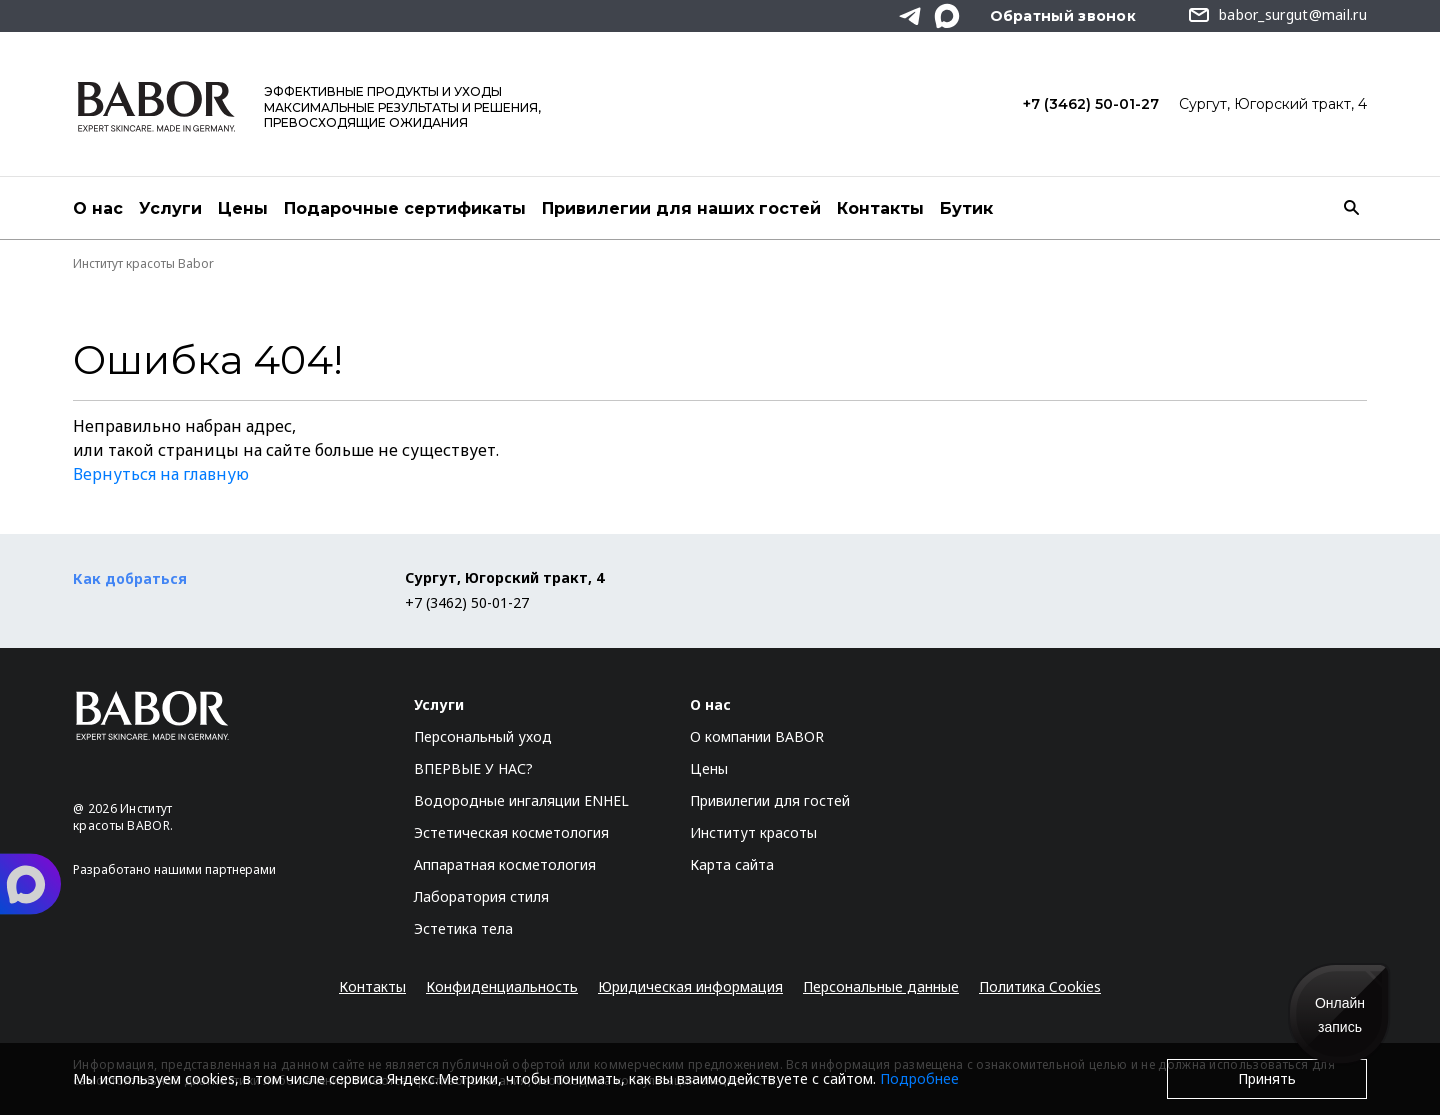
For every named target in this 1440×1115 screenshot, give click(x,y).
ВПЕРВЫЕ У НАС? (473, 768)
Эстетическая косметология (511, 832)
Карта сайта (732, 864)
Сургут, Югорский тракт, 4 (1273, 104)
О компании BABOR (757, 736)
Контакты (880, 208)
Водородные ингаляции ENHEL (521, 800)
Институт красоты (753, 832)
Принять (1267, 1078)
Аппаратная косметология (505, 864)
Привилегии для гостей (770, 800)
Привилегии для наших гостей (681, 208)
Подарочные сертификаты (405, 208)
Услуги (170, 208)
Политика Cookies (1040, 986)
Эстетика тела (463, 928)
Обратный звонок (1063, 16)
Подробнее (919, 1078)
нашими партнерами (215, 869)
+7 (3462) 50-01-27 (1091, 104)
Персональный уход (483, 736)
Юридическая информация (690, 986)
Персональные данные (881, 986)
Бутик (966, 208)
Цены (243, 208)
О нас (98, 208)
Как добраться (130, 578)
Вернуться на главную (161, 474)
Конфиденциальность (502, 986)
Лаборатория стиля (481, 896)
